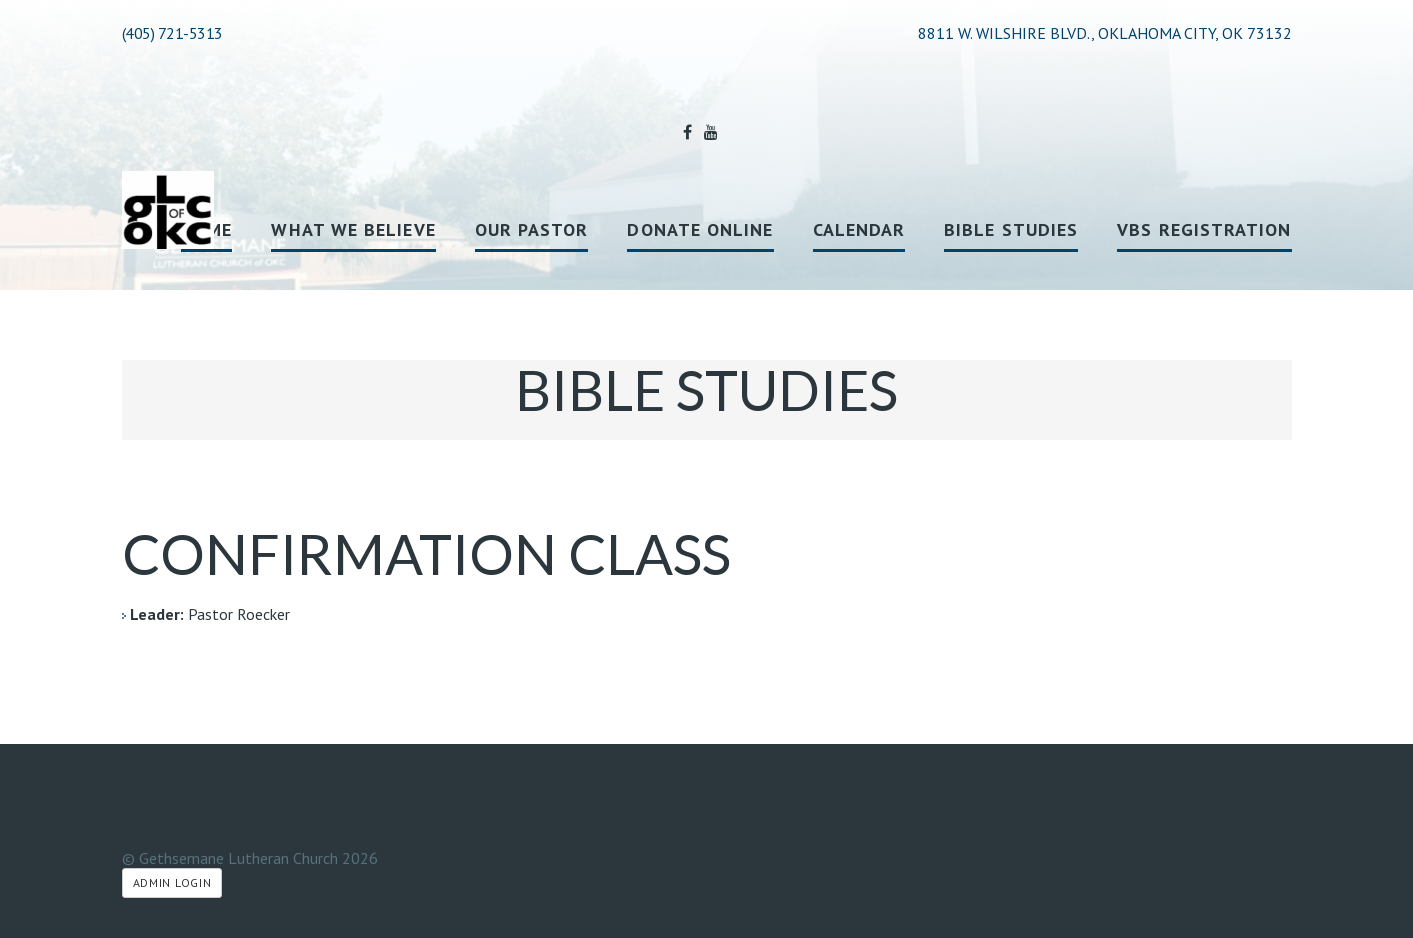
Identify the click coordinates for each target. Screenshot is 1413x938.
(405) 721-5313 (172, 33)
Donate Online (700, 229)
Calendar (859, 229)
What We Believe (353, 229)
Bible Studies (1011, 229)
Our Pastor (532, 229)
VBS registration (1204, 229)
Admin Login (172, 882)
